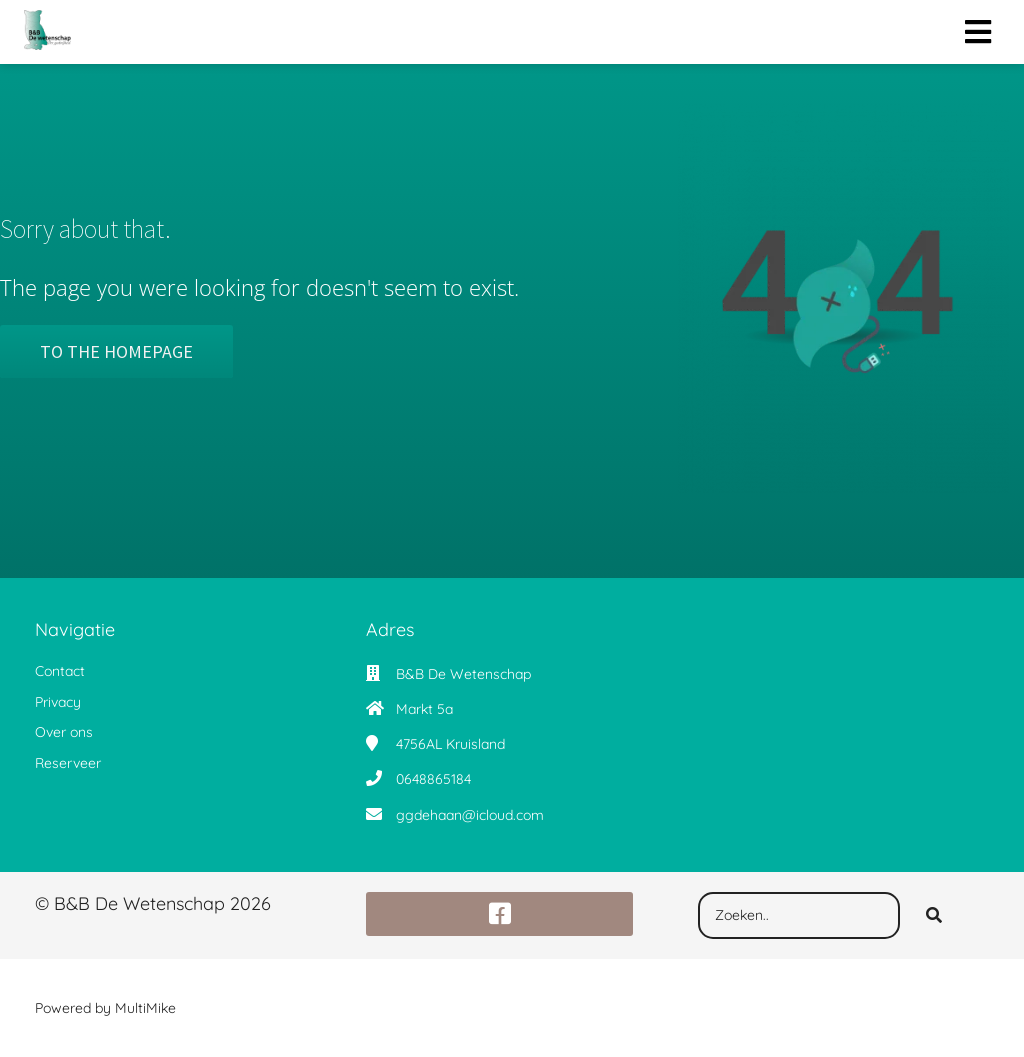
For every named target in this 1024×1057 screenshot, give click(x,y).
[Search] (934, 916)
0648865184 (433, 779)
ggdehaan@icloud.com (470, 815)
